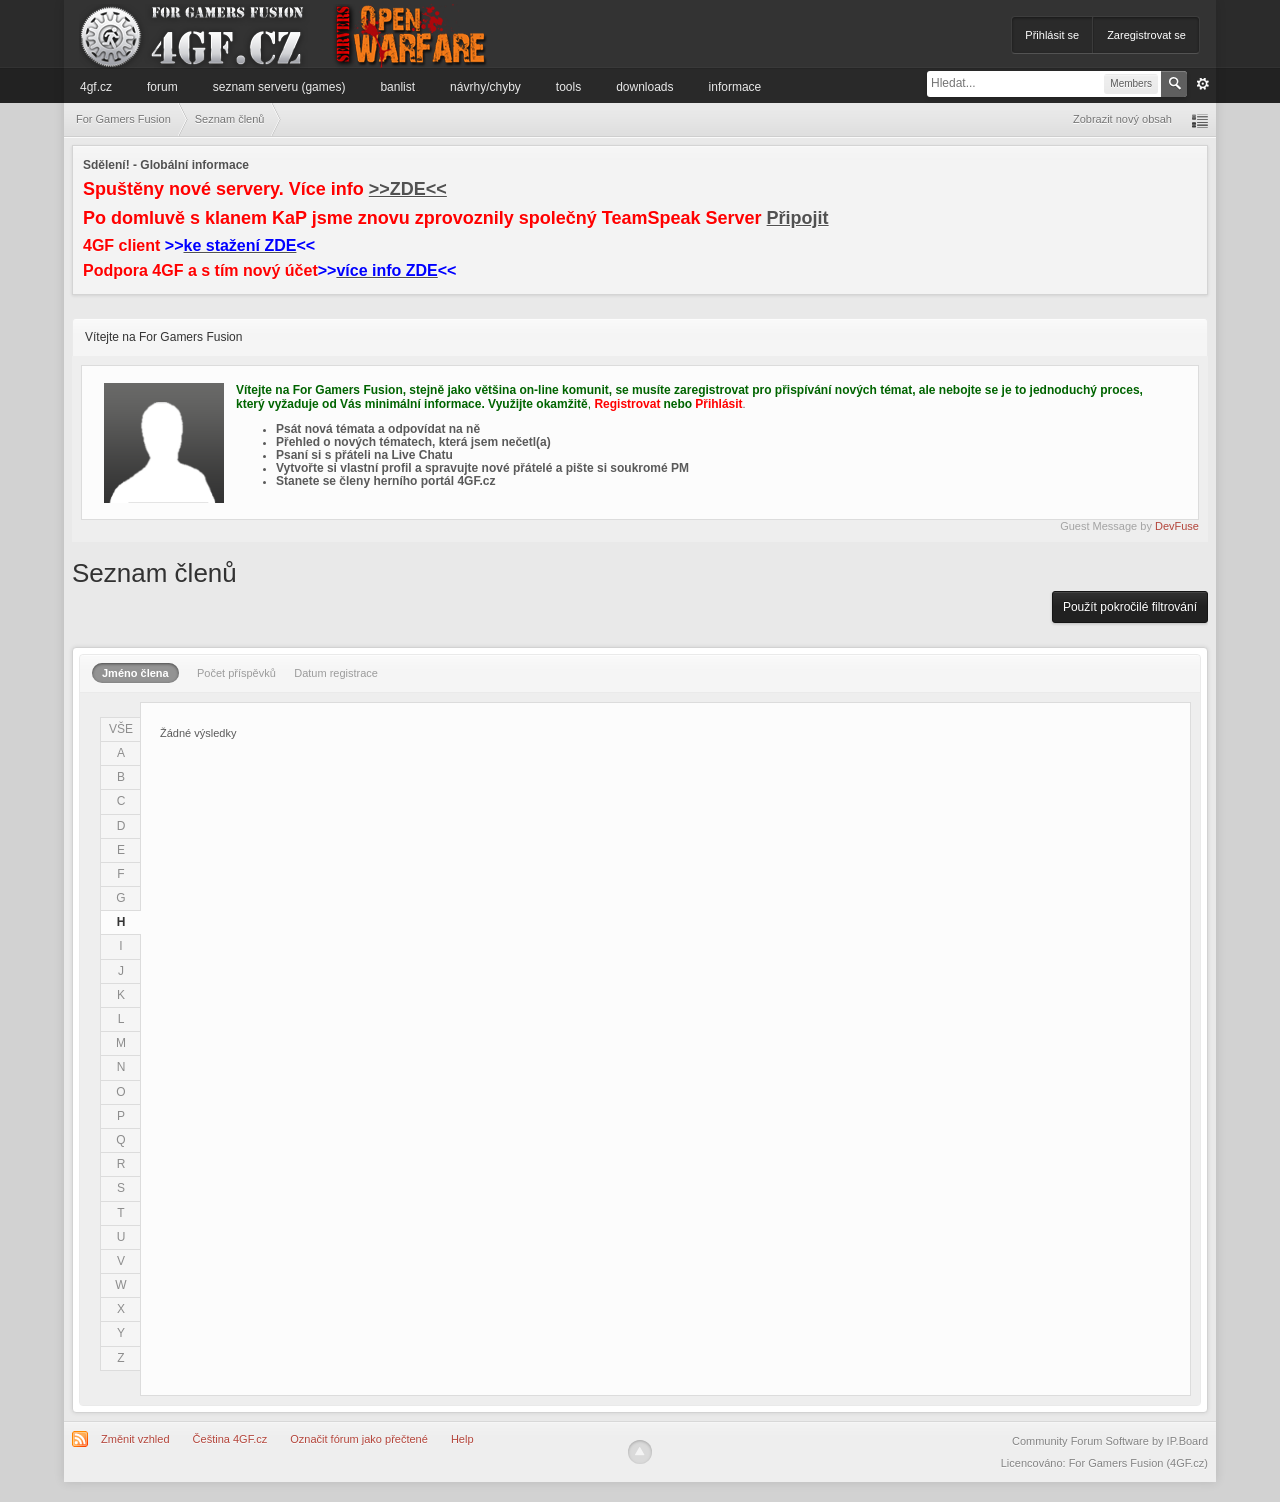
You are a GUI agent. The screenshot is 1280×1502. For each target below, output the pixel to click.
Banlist (397, 87)
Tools (568, 87)
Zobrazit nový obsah (1122, 119)
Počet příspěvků (236, 673)
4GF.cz (96, 87)
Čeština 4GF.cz (230, 1439)
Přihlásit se (1052, 35)
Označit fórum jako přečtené (359, 1439)
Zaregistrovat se (1146, 35)
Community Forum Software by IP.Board (1110, 1441)
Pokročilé (1203, 84)
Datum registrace (336, 673)
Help (462, 1439)
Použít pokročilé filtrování (1130, 607)
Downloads (644, 87)
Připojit (798, 218)
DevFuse (1177, 526)
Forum (162, 87)
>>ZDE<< (408, 189)
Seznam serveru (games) (279, 87)
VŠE (121, 729)
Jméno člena (135, 673)
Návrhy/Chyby (485, 87)
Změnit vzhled (135, 1439)
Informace (735, 87)
